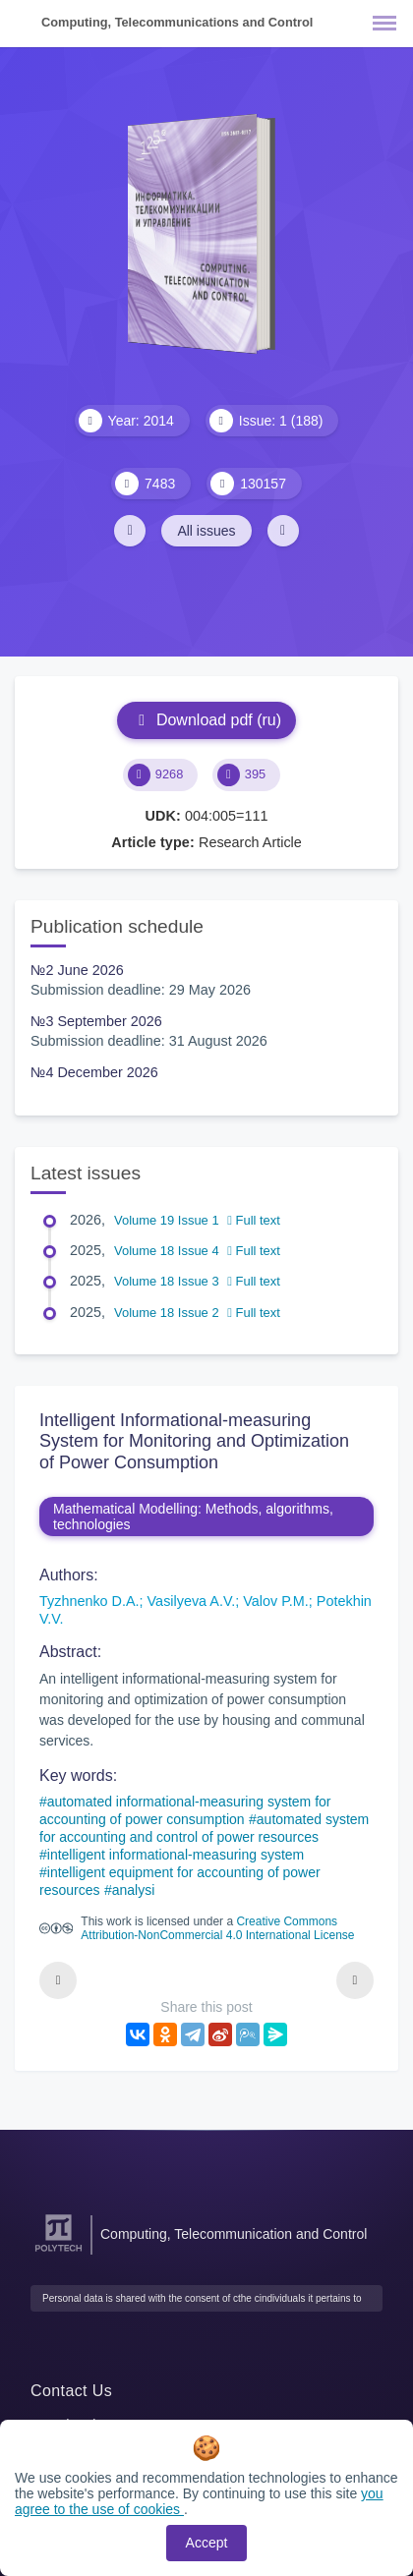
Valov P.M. (276, 1601)
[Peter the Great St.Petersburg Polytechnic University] (58, 2252)
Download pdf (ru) (206, 720)
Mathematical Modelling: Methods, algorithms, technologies (193, 1516)
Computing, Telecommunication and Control (233, 2234)
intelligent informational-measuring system (175, 1854)
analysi (133, 1890)
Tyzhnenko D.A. (89, 1601)
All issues (206, 531)
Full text (253, 1220)
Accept (207, 2542)
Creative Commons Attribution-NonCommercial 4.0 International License (217, 1928)
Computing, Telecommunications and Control (177, 22)
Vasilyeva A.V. (192, 1601)
